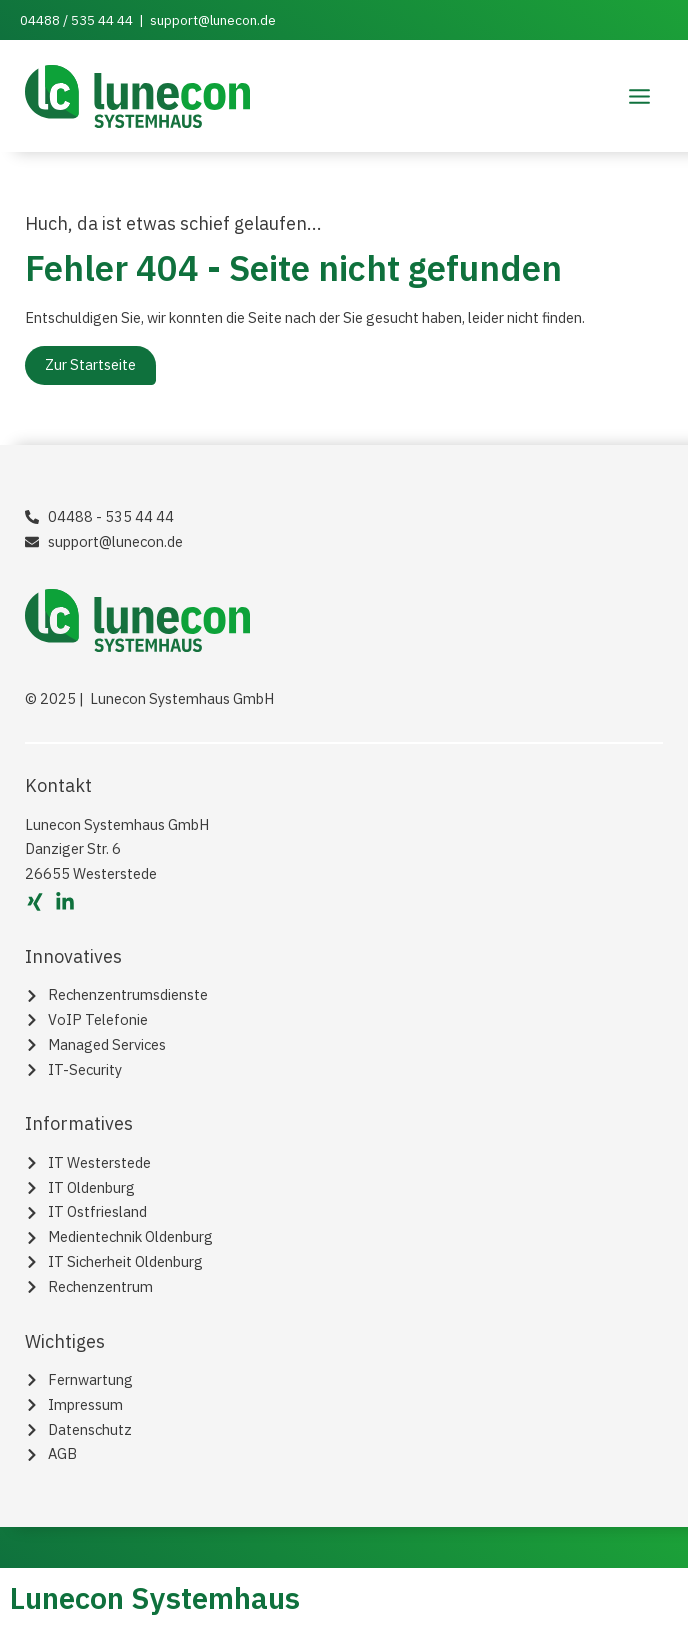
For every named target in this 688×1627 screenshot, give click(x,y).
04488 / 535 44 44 (76, 20)
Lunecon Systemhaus (155, 1597)
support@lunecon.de (213, 20)
